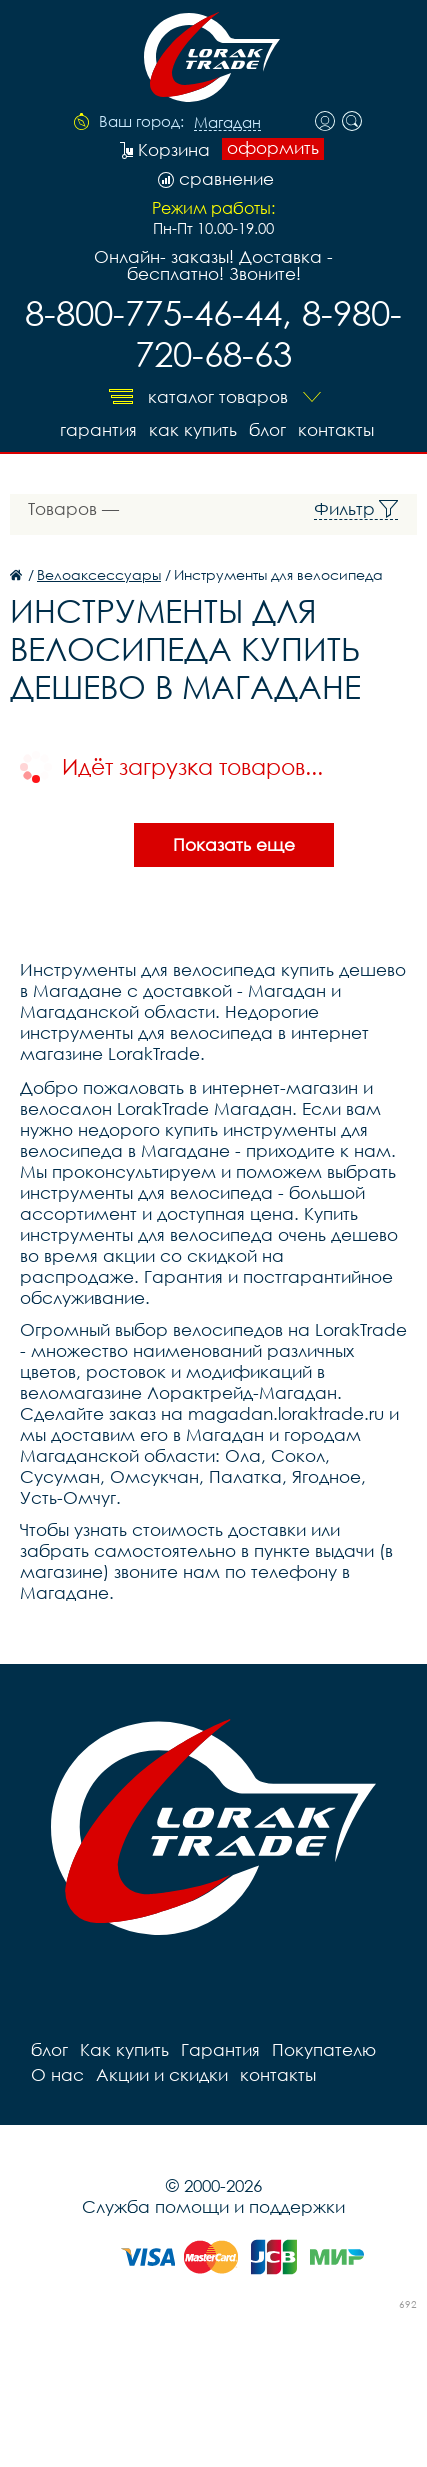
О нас (57, 2074)
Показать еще (234, 844)
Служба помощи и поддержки (213, 2206)
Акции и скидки (162, 2074)
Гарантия (98, 429)
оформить (273, 148)
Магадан (227, 123)
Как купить (193, 429)
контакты (336, 429)
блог (267, 429)
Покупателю (324, 2049)
